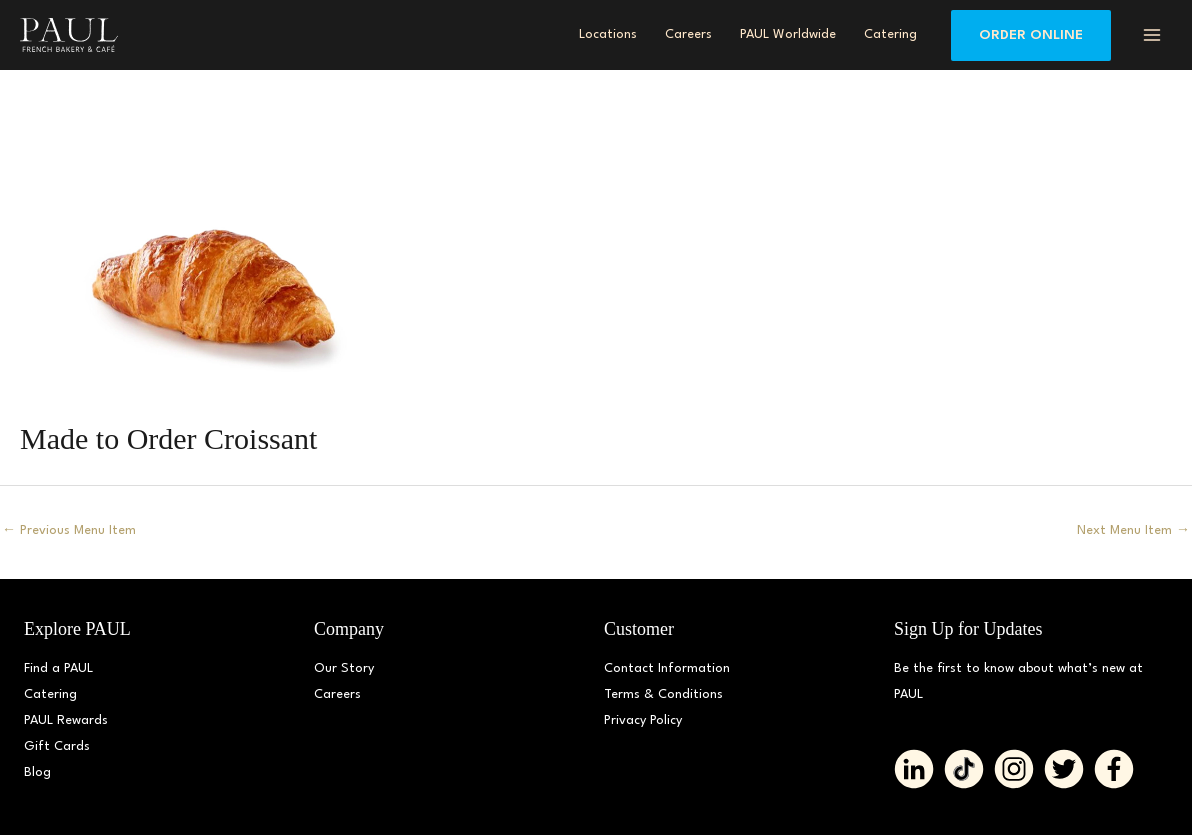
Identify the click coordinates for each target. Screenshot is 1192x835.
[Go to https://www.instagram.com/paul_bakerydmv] (1014, 769)
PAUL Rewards (66, 720)
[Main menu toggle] (1151, 35)
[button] (1031, 35)
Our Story (344, 668)
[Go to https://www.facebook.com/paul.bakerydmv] (1114, 769)
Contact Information (667, 668)
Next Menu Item (1133, 530)
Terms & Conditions (663, 694)
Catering (50, 694)
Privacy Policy (643, 720)
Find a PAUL (58, 668)
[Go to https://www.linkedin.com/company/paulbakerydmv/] (914, 769)
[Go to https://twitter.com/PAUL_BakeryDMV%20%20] (1064, 769)
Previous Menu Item (69, 530)
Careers (337, 694)
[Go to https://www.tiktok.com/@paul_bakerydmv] (964, 769)
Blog (37, 772)
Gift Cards (57, 746)
